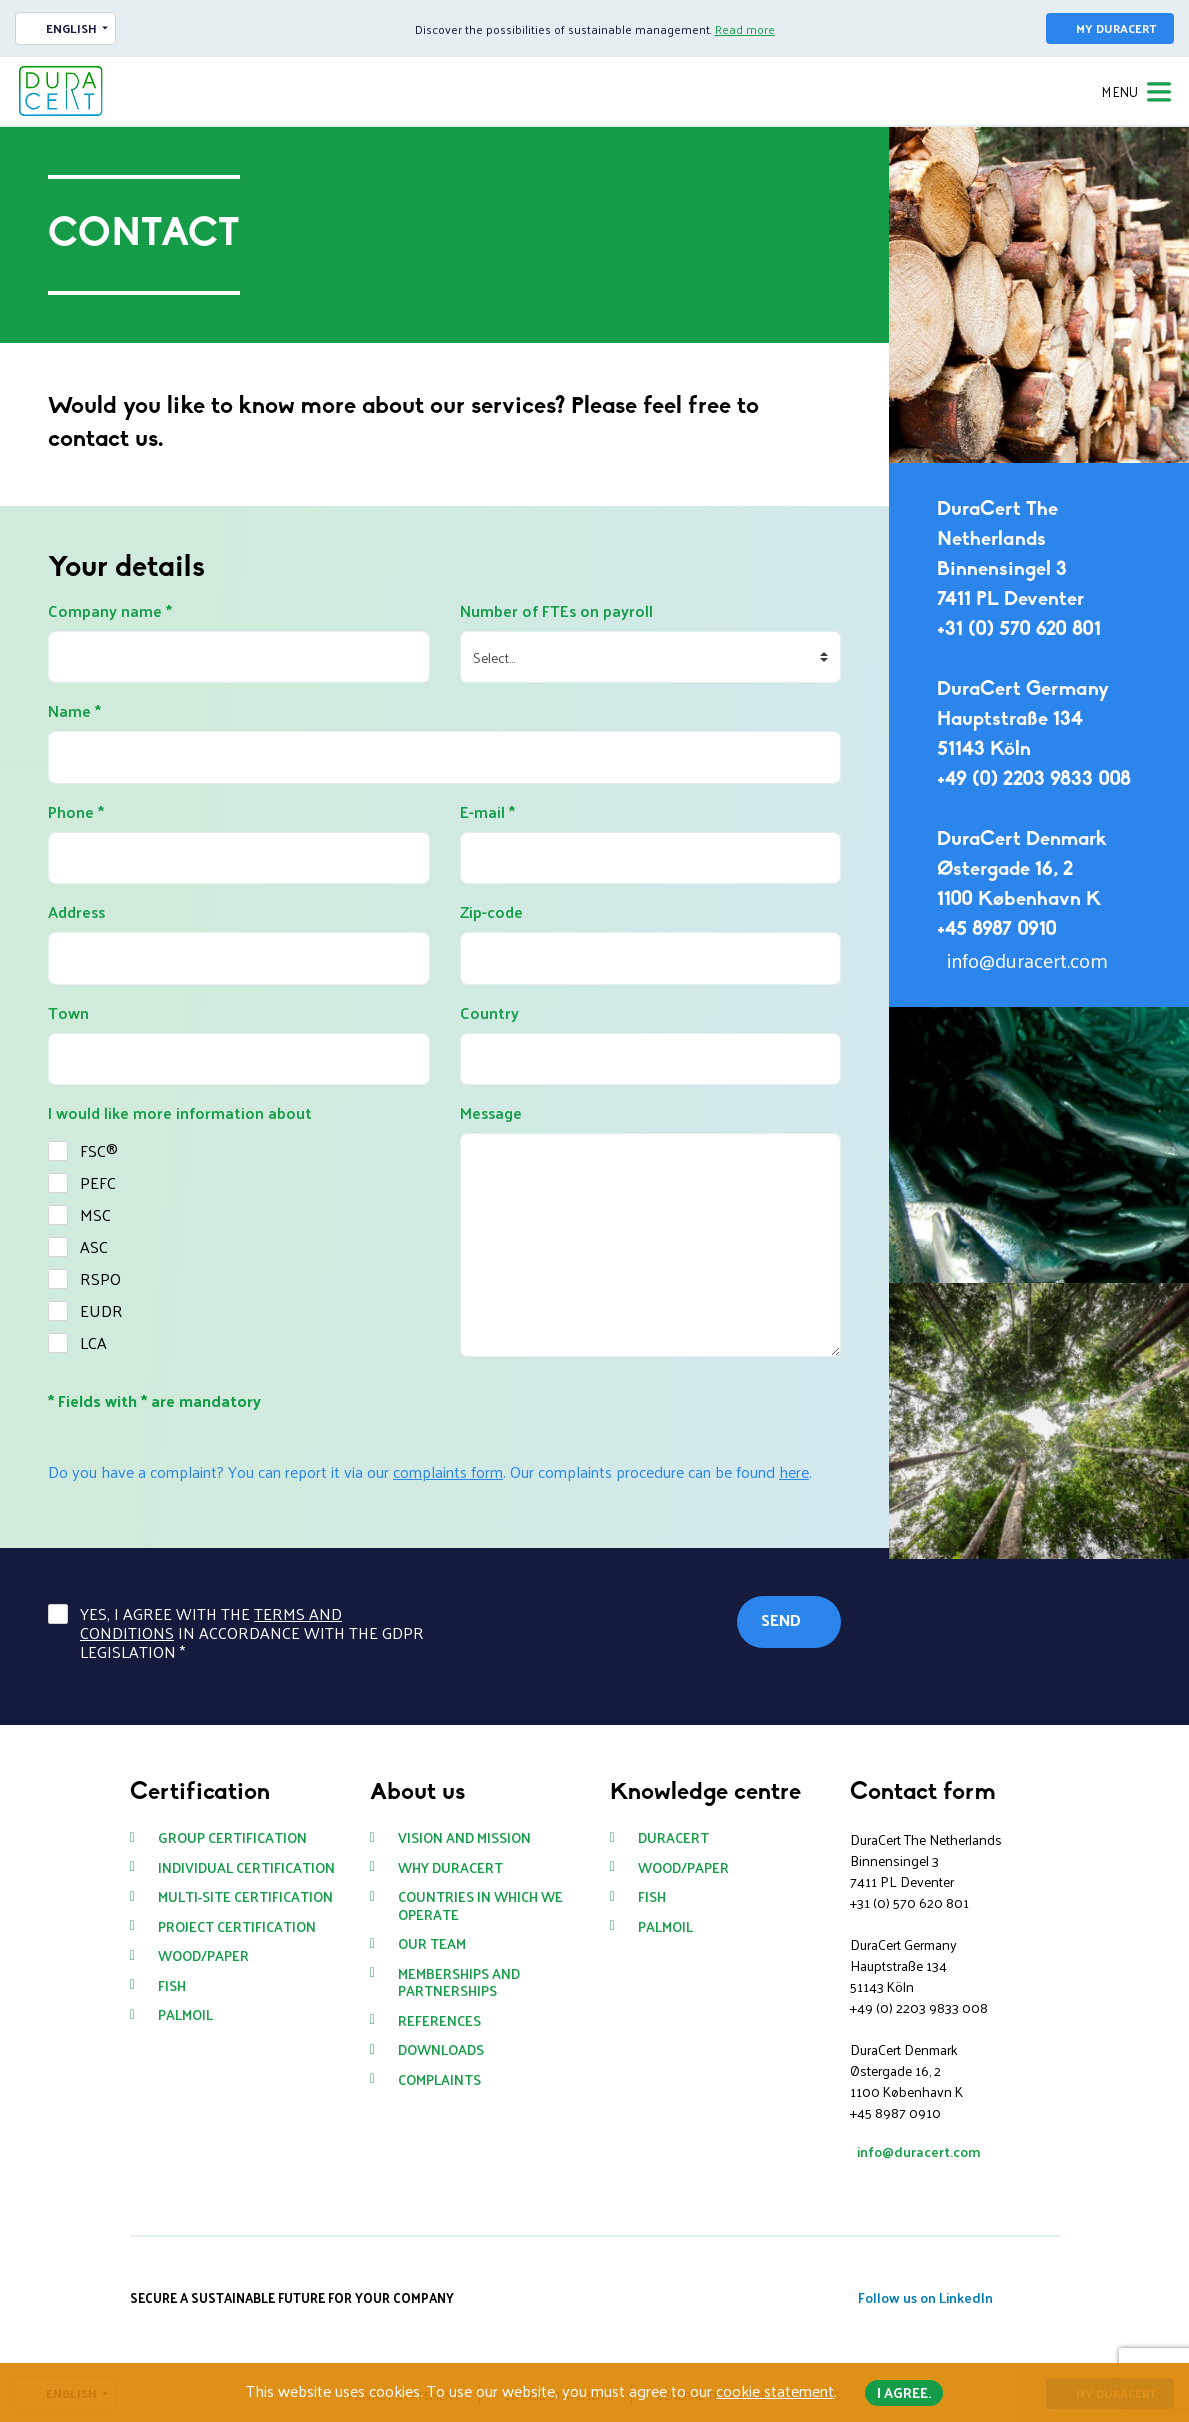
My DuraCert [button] (1116, 28)
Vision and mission (464, 1838)
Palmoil (185, 2015)
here (794, 1471)
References (439, 2021)
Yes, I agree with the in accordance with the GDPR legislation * (252, 1633)
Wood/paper (203, 1956)
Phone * (76, 812)
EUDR (101, 1310)
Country (489, 1013)
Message (491, 1113)
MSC (95, 1214)
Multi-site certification (245, 1897)
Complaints (439, 2080)
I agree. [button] (904, 2392)
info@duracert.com (1027, 960)
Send (781, 1619)
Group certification (232, 1838)
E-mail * (487, 812)
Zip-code (491, 912)
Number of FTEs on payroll (556, 611)
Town (68, 1013)
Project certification (237, 1927)
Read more (745, 29)
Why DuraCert (450, 1868)
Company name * (110, 611)
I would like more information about (180, 1113)
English (71, 28)
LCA (93, 1342)
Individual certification (246, 1868)
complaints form (448, 1471)
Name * (74, 711)
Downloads (441, 2050)
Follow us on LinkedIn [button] (925, 2297)
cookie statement (775, 2390)
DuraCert (673, 1838)
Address (76, 912)
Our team (432, 1944)
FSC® (99, 1150)
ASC (94, 1246)
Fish (172, 1986)
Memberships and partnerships (459, 1982)
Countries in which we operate (480, 1905)
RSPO (100, 1278)
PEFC (98, 1182)
